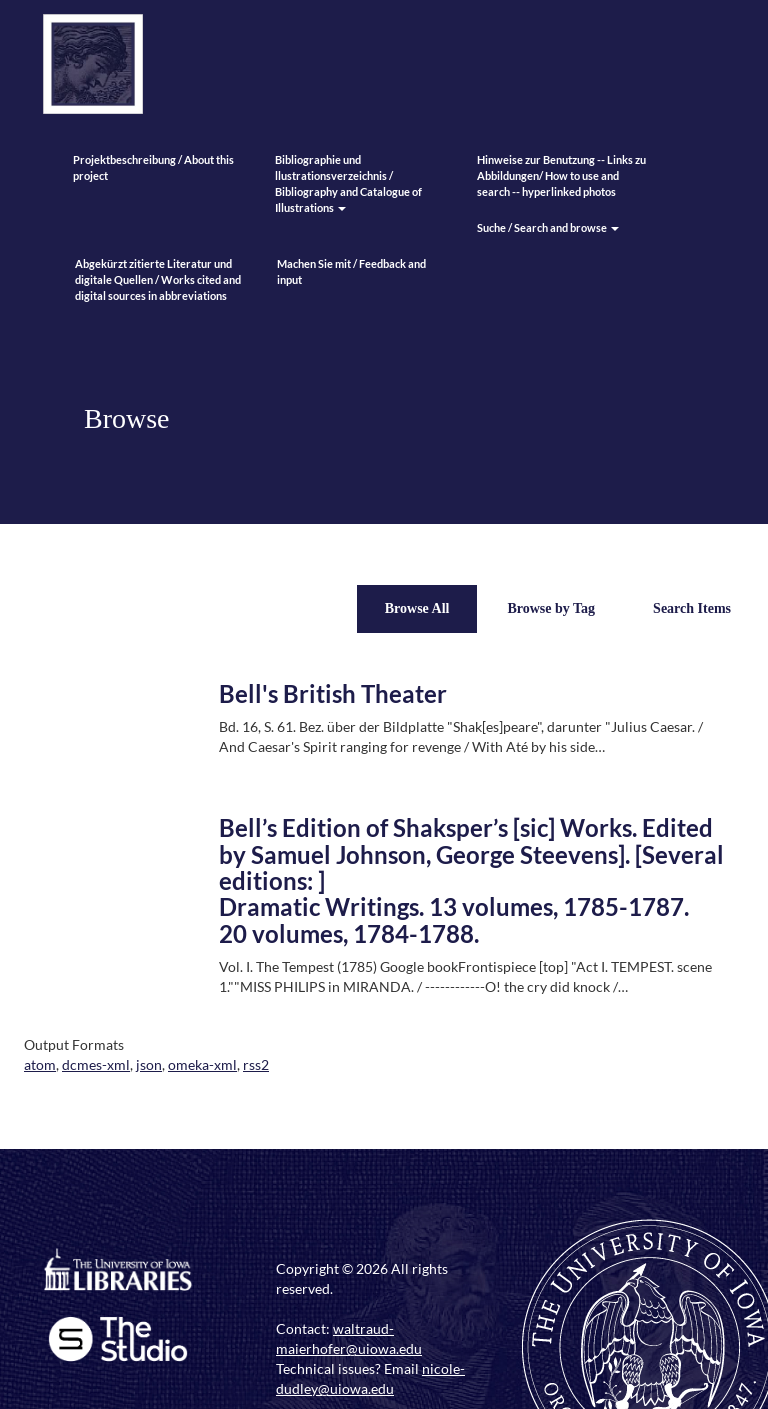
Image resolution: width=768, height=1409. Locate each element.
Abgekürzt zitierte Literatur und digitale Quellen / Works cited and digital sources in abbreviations (158, 279)
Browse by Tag (551, 608)
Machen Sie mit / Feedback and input (351, 271)
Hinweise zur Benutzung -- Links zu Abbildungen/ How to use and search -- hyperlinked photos (561, 175)
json (149, 1064)
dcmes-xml (96, 1064)
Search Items (692, 608)
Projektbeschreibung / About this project (153, 167)
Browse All (417, 608)
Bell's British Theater (333, 693)
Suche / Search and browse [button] (548, 227)
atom (40, 1064)
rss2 (256, 1064)
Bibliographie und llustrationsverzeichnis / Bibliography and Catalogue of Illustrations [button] (348, 183)
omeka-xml (202, 1064)
